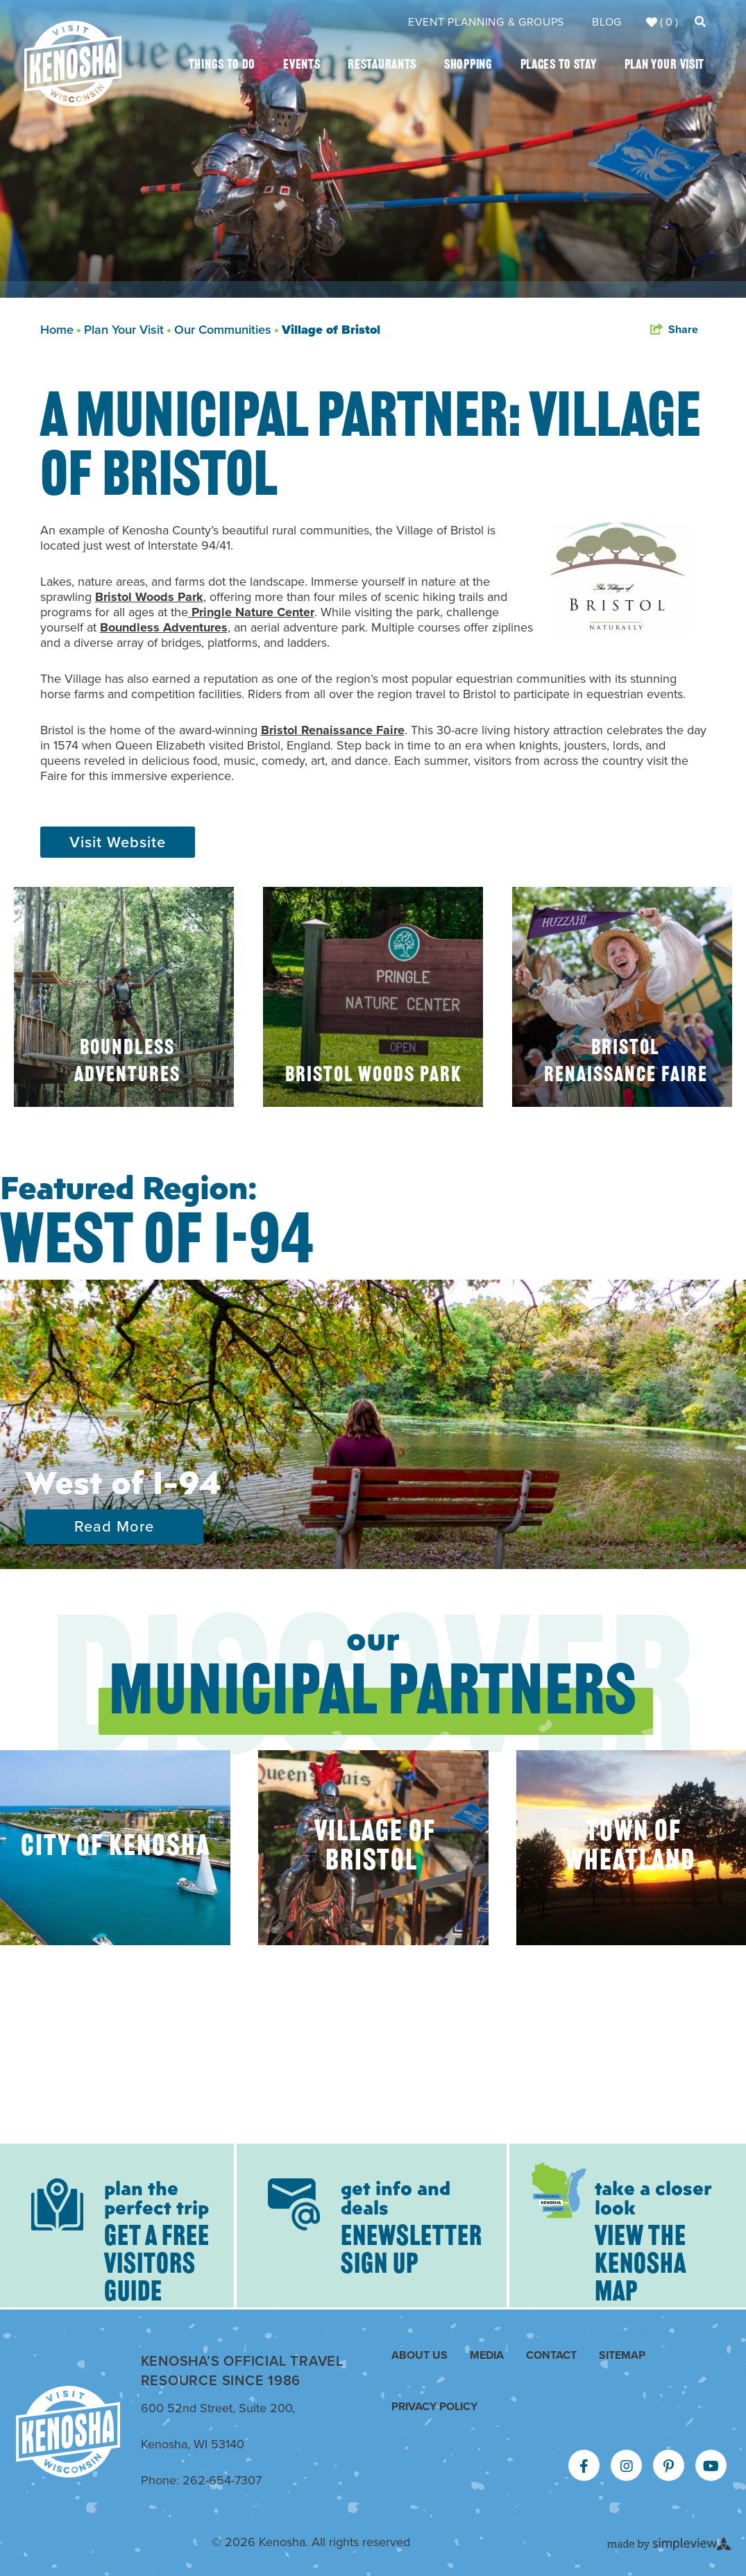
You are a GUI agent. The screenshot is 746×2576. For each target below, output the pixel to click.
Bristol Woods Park (149, 597)
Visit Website (117, 842)
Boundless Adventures (164, 627)
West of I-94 (123, 1481)
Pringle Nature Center (251, 612)
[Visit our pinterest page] (668, 2466)
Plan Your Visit (665, 65)
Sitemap (622, 2355)
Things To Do (222, 65)
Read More (114, 1526)
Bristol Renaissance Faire (333, 730)
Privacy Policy (434, 2406)
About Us (419, 2355)
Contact (551, 2355)
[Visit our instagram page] (626, 2466)
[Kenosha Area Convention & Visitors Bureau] (72, 63)
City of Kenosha (115, 1848)
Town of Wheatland (630, 1847)
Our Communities (226, 330)
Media (487, 2355)
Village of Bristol (331, 330)
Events (301, 65)
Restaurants (382, 65)
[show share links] (674, 330)
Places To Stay (558, 65)
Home (60, 330)
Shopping (468, 65)
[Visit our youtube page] (711, 2466)
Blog (607, 22)
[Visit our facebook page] (583, 2466)
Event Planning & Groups (486, 22)
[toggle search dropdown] (699, 22)
